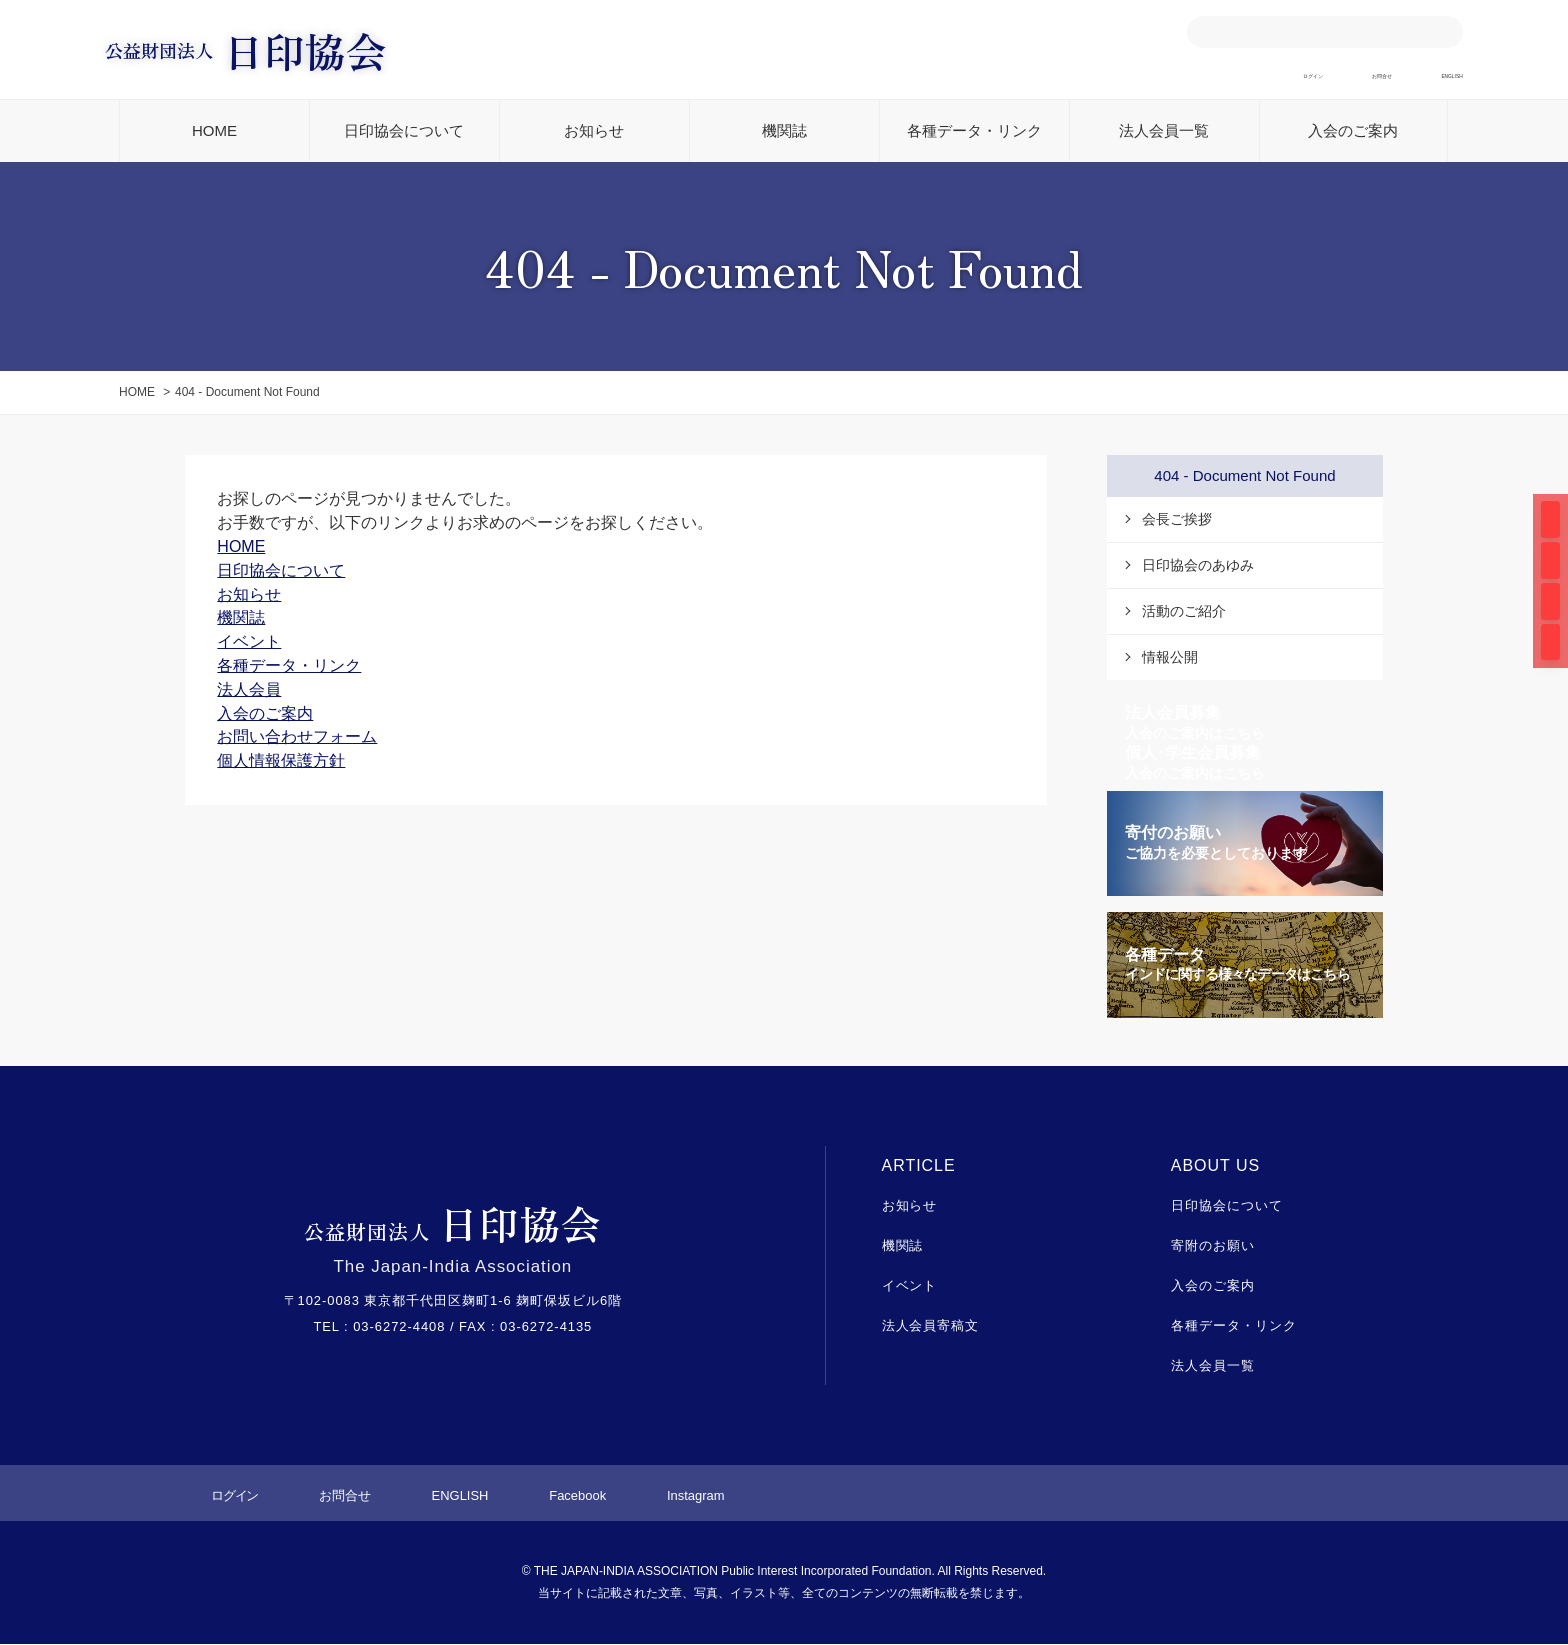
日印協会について (404, 131)
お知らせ (594, 131)
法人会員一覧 (1164, 131)
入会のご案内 (1353, 131)
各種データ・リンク (974, 131)
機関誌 (784, 131)
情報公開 (1170, 658)
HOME (214, 131)
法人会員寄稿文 (931, 1326)
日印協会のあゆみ (1198, 566)
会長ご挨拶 (1177, 520)
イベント (910, 1286)
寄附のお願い (1213, 1247)
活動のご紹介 (1184, 612)
